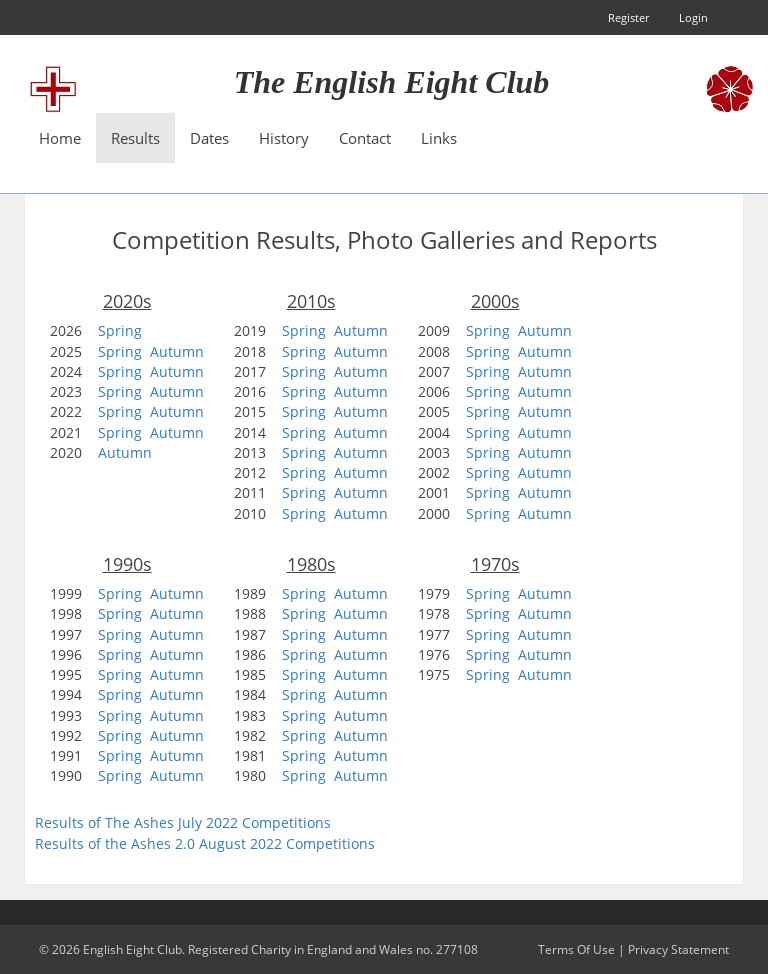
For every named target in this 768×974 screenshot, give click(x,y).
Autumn (177, 351)
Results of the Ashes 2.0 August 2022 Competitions (205, 843)
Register (628, 17)
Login (693, 17)
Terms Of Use (576, 949)
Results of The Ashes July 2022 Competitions (183, 822)
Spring (120, 330)
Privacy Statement (678, 949)
